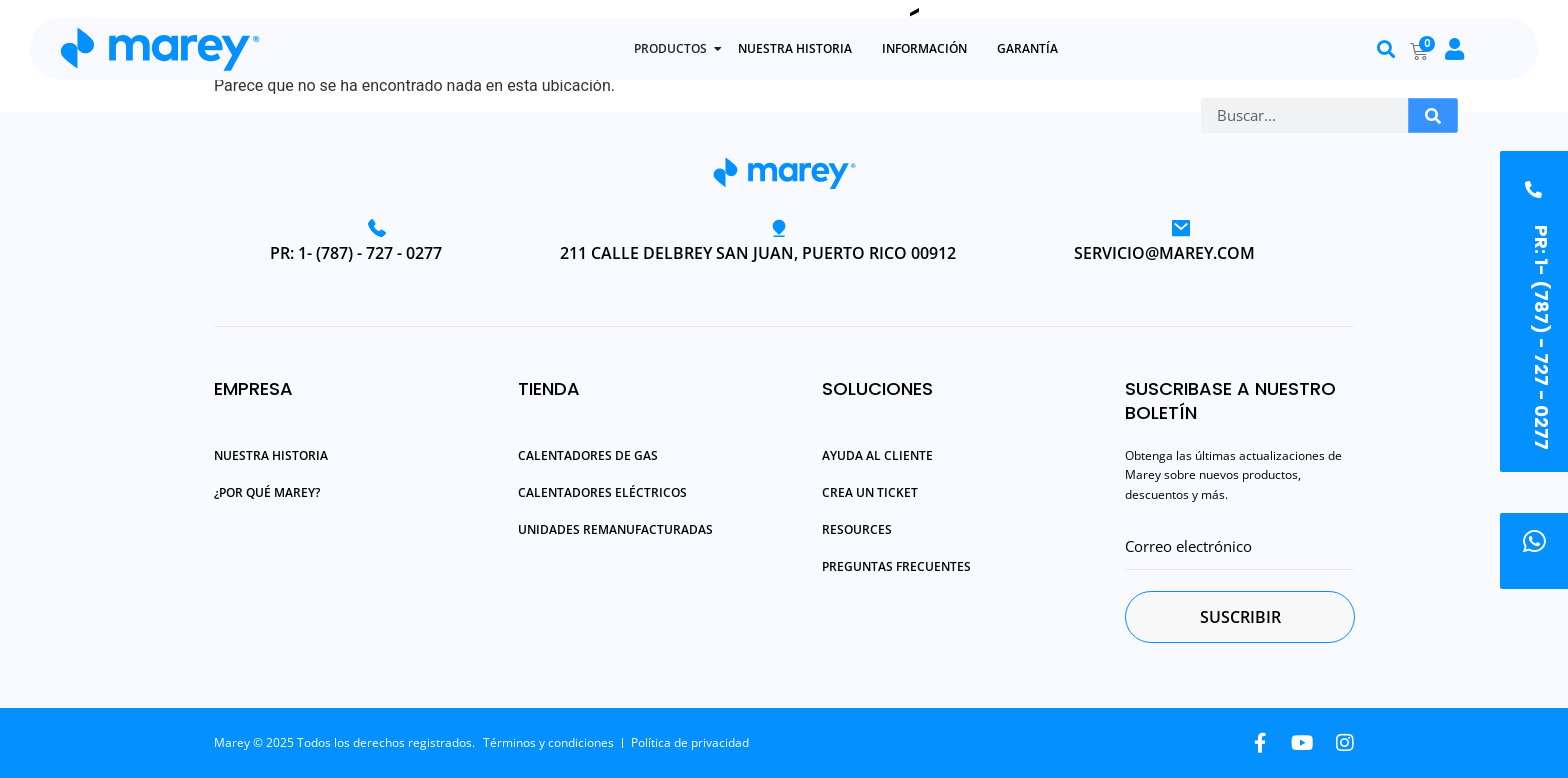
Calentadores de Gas (588, 455)
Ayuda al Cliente (877, 455)
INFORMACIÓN (924, 48)
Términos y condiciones (548, 742)
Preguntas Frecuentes (896, 566)
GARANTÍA (1027, 48)
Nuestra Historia (271, 455)
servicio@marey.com (1164, 253)
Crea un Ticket (870, 492)
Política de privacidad (690, 742)
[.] (1534, 541)
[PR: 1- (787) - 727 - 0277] (1533, 181)
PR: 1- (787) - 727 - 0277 (356, 253)
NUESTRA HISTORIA (795, 48)
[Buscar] (1433, 115)
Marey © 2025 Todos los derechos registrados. (344, 742)
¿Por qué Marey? (267, 492)
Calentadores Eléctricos (602, 492)
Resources (857, 529)
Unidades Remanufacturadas (615, 529)
